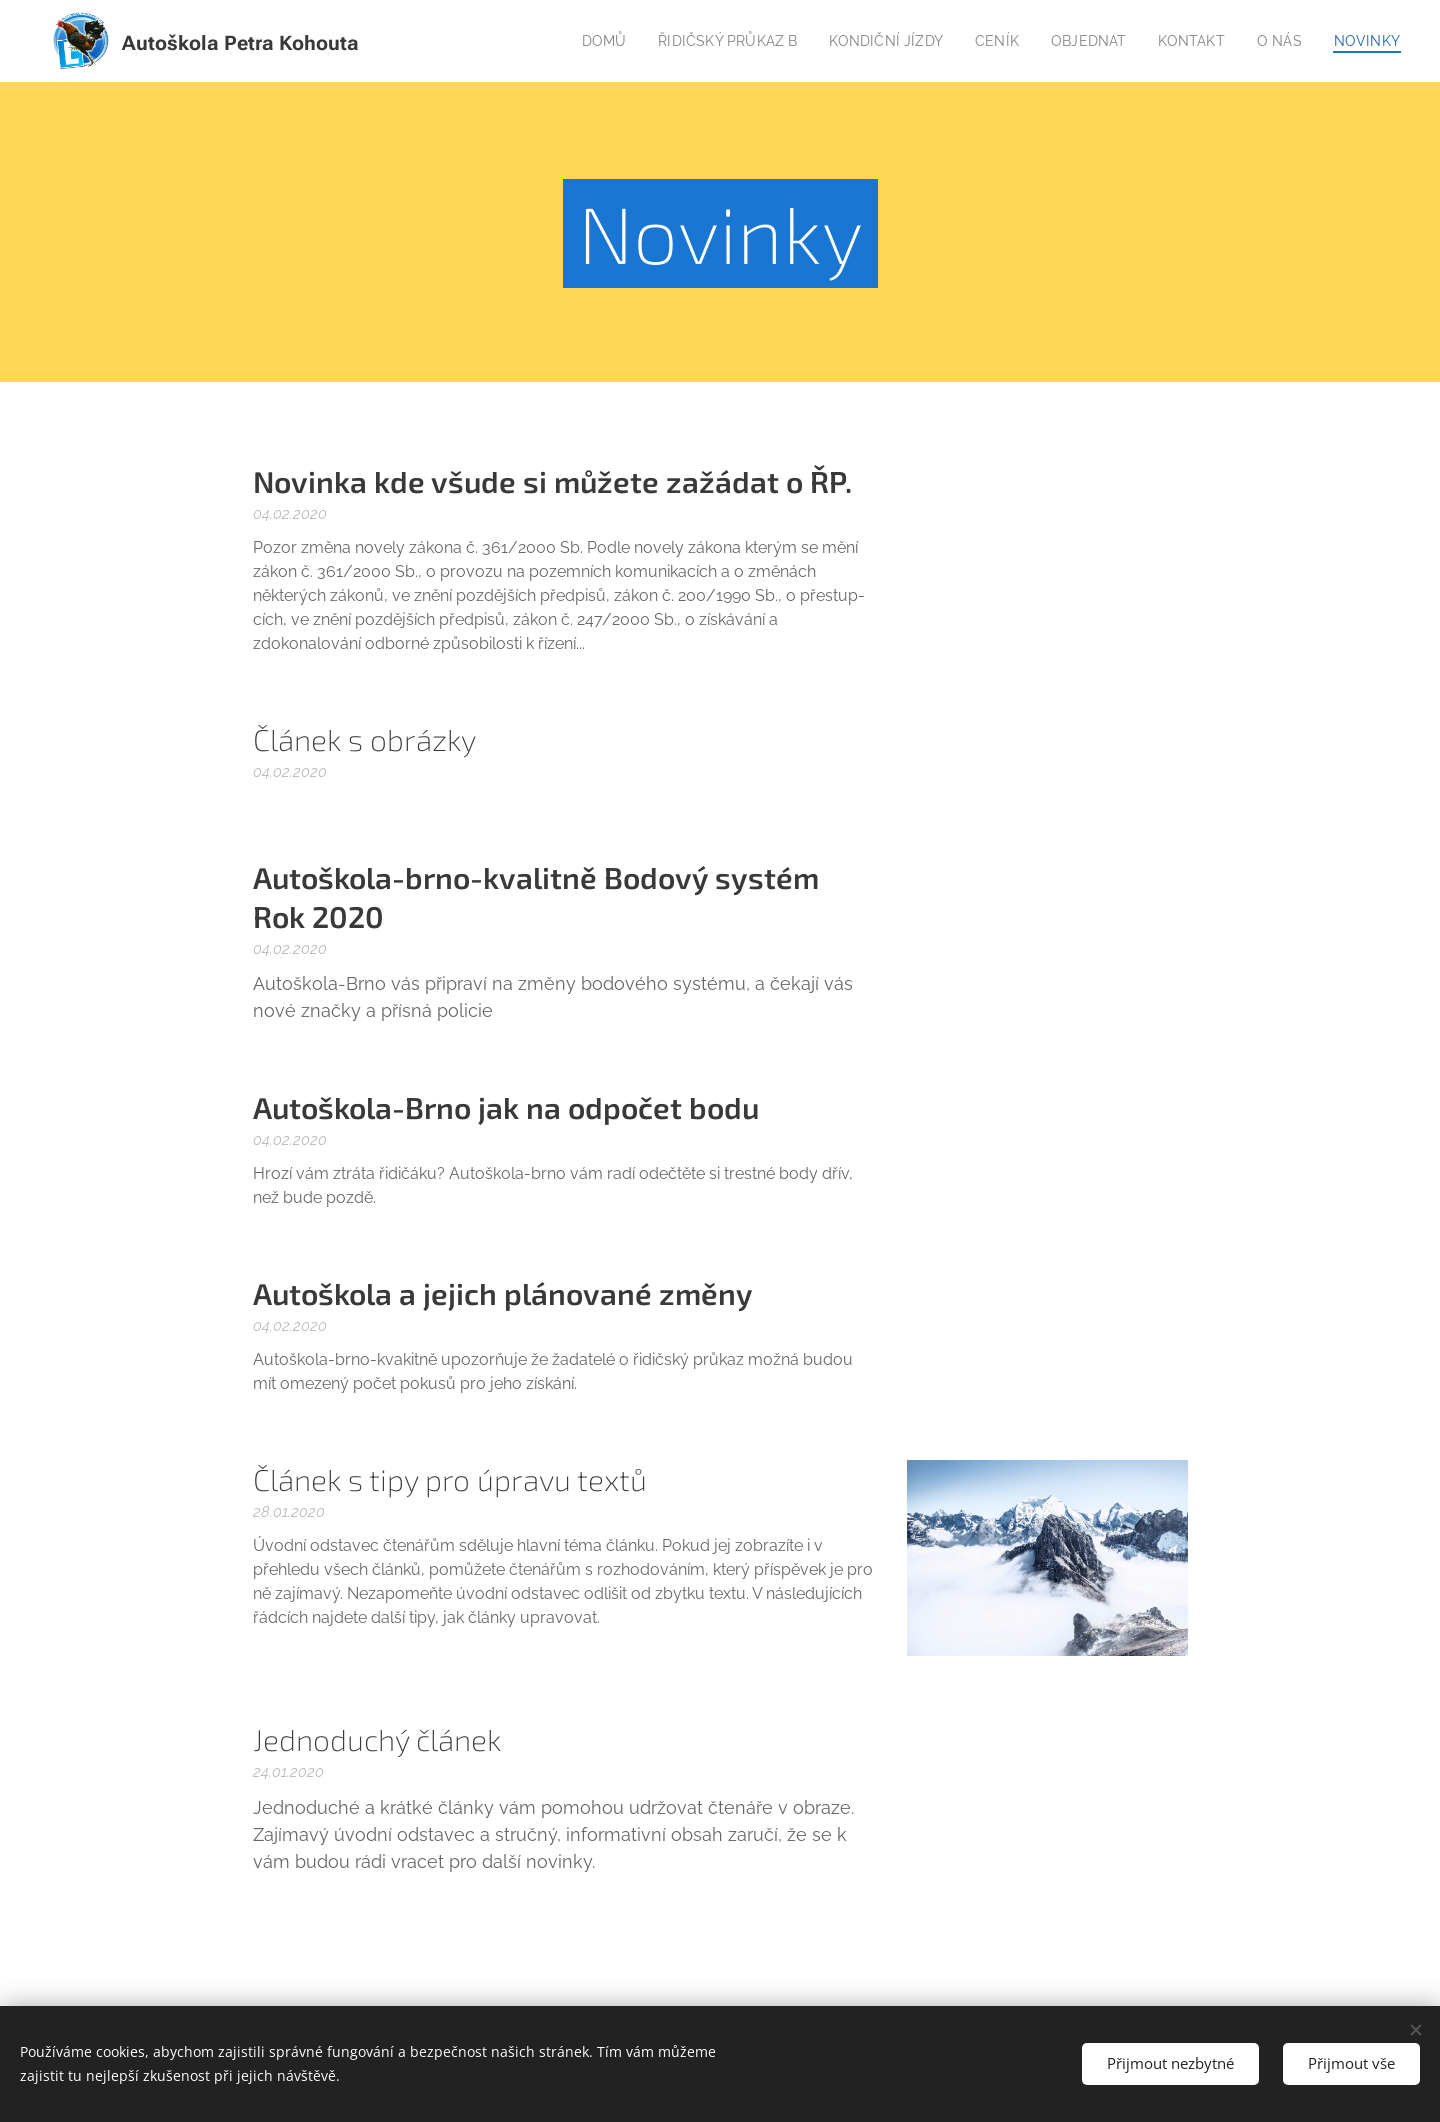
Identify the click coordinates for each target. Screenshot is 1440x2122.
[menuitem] (574, 41)
